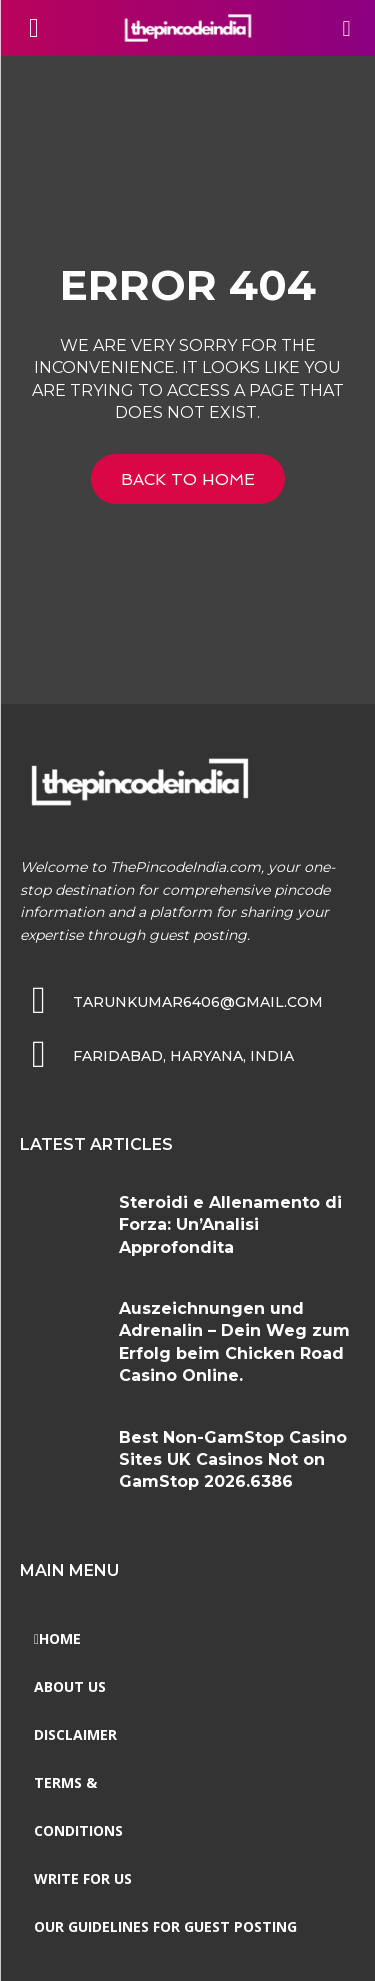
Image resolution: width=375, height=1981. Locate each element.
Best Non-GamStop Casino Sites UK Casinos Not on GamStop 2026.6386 (233, 1460)
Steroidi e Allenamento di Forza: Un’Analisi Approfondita (230, 1225)
